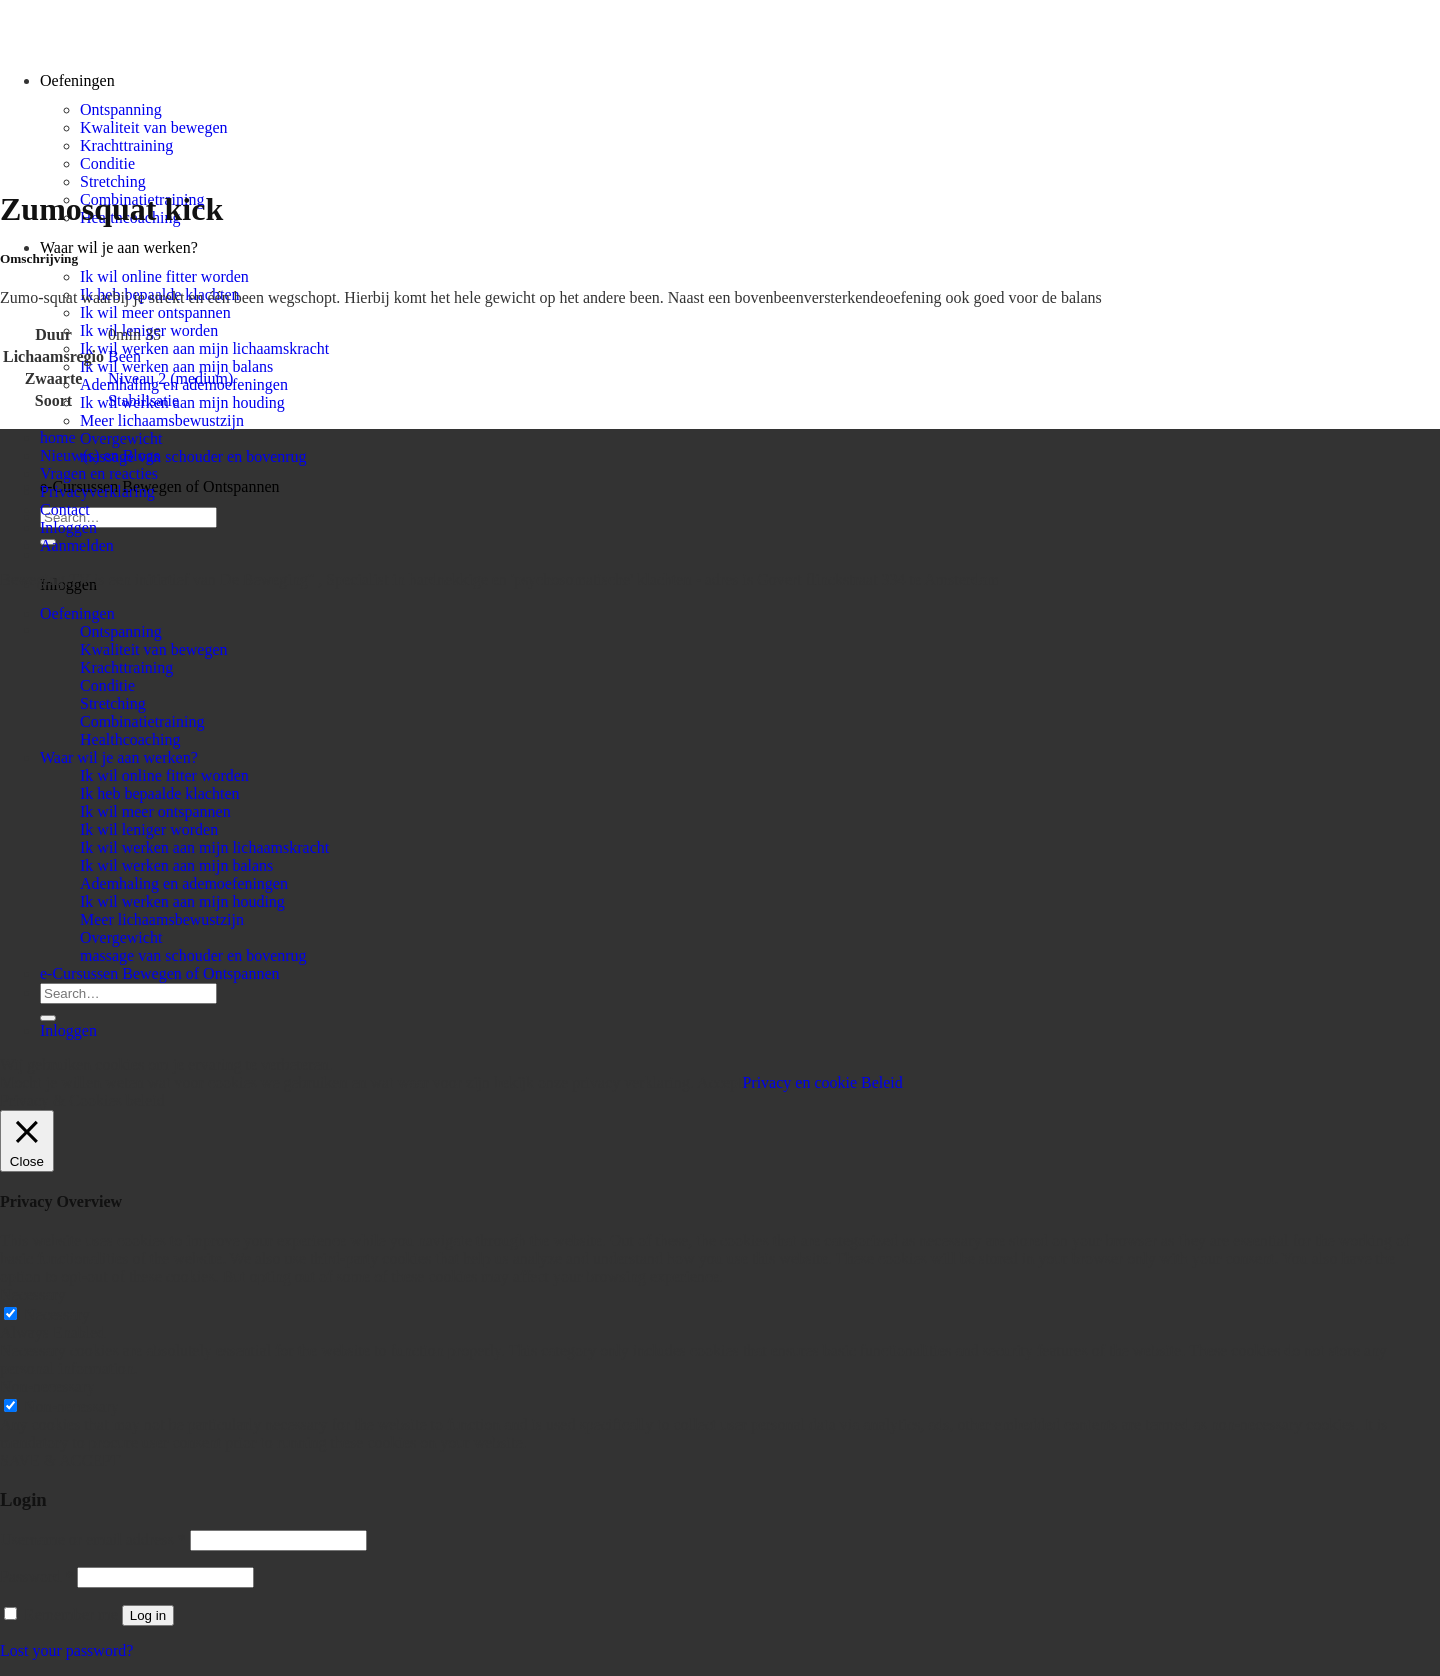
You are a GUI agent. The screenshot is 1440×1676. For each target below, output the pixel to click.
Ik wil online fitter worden (164, 276)
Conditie (107, 163)
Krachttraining (126, 145)
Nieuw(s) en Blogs (100, 455)
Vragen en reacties (99, 473)
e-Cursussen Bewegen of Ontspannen (160, 486)
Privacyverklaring (97, 491)
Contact (65, 509)
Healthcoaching (130, 739)
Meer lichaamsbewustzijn (162, 420)
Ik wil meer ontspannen (155, 312)
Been (124, 356)
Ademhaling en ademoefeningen (184, 883)
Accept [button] (719, 1082)
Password (36, 1576)
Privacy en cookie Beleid (822, 1082)
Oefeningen (77, 613)
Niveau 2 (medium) (170, 378)
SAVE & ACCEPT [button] (60, 1460)
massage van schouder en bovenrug (193, 456)
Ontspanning (121, 109)
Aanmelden (77, 545)
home (58, 437)
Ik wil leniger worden (149, 829)
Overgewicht (121, 438)
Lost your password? (66, 1650)
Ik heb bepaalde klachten (159, 793)
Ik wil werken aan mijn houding (182, 402)
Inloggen (68, 527)
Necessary (57, 1314)
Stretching (113, 181)
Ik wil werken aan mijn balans (176, 366)
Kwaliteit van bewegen (154, 127)
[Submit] (48, 1018)
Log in (148, 1615)
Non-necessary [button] (47, 1386)
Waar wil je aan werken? (119, 247)
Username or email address (93, 1539)
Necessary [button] (33, 1294)
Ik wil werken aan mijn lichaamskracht (204, 348)
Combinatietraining (142, 721)
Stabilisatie (143, 400)
